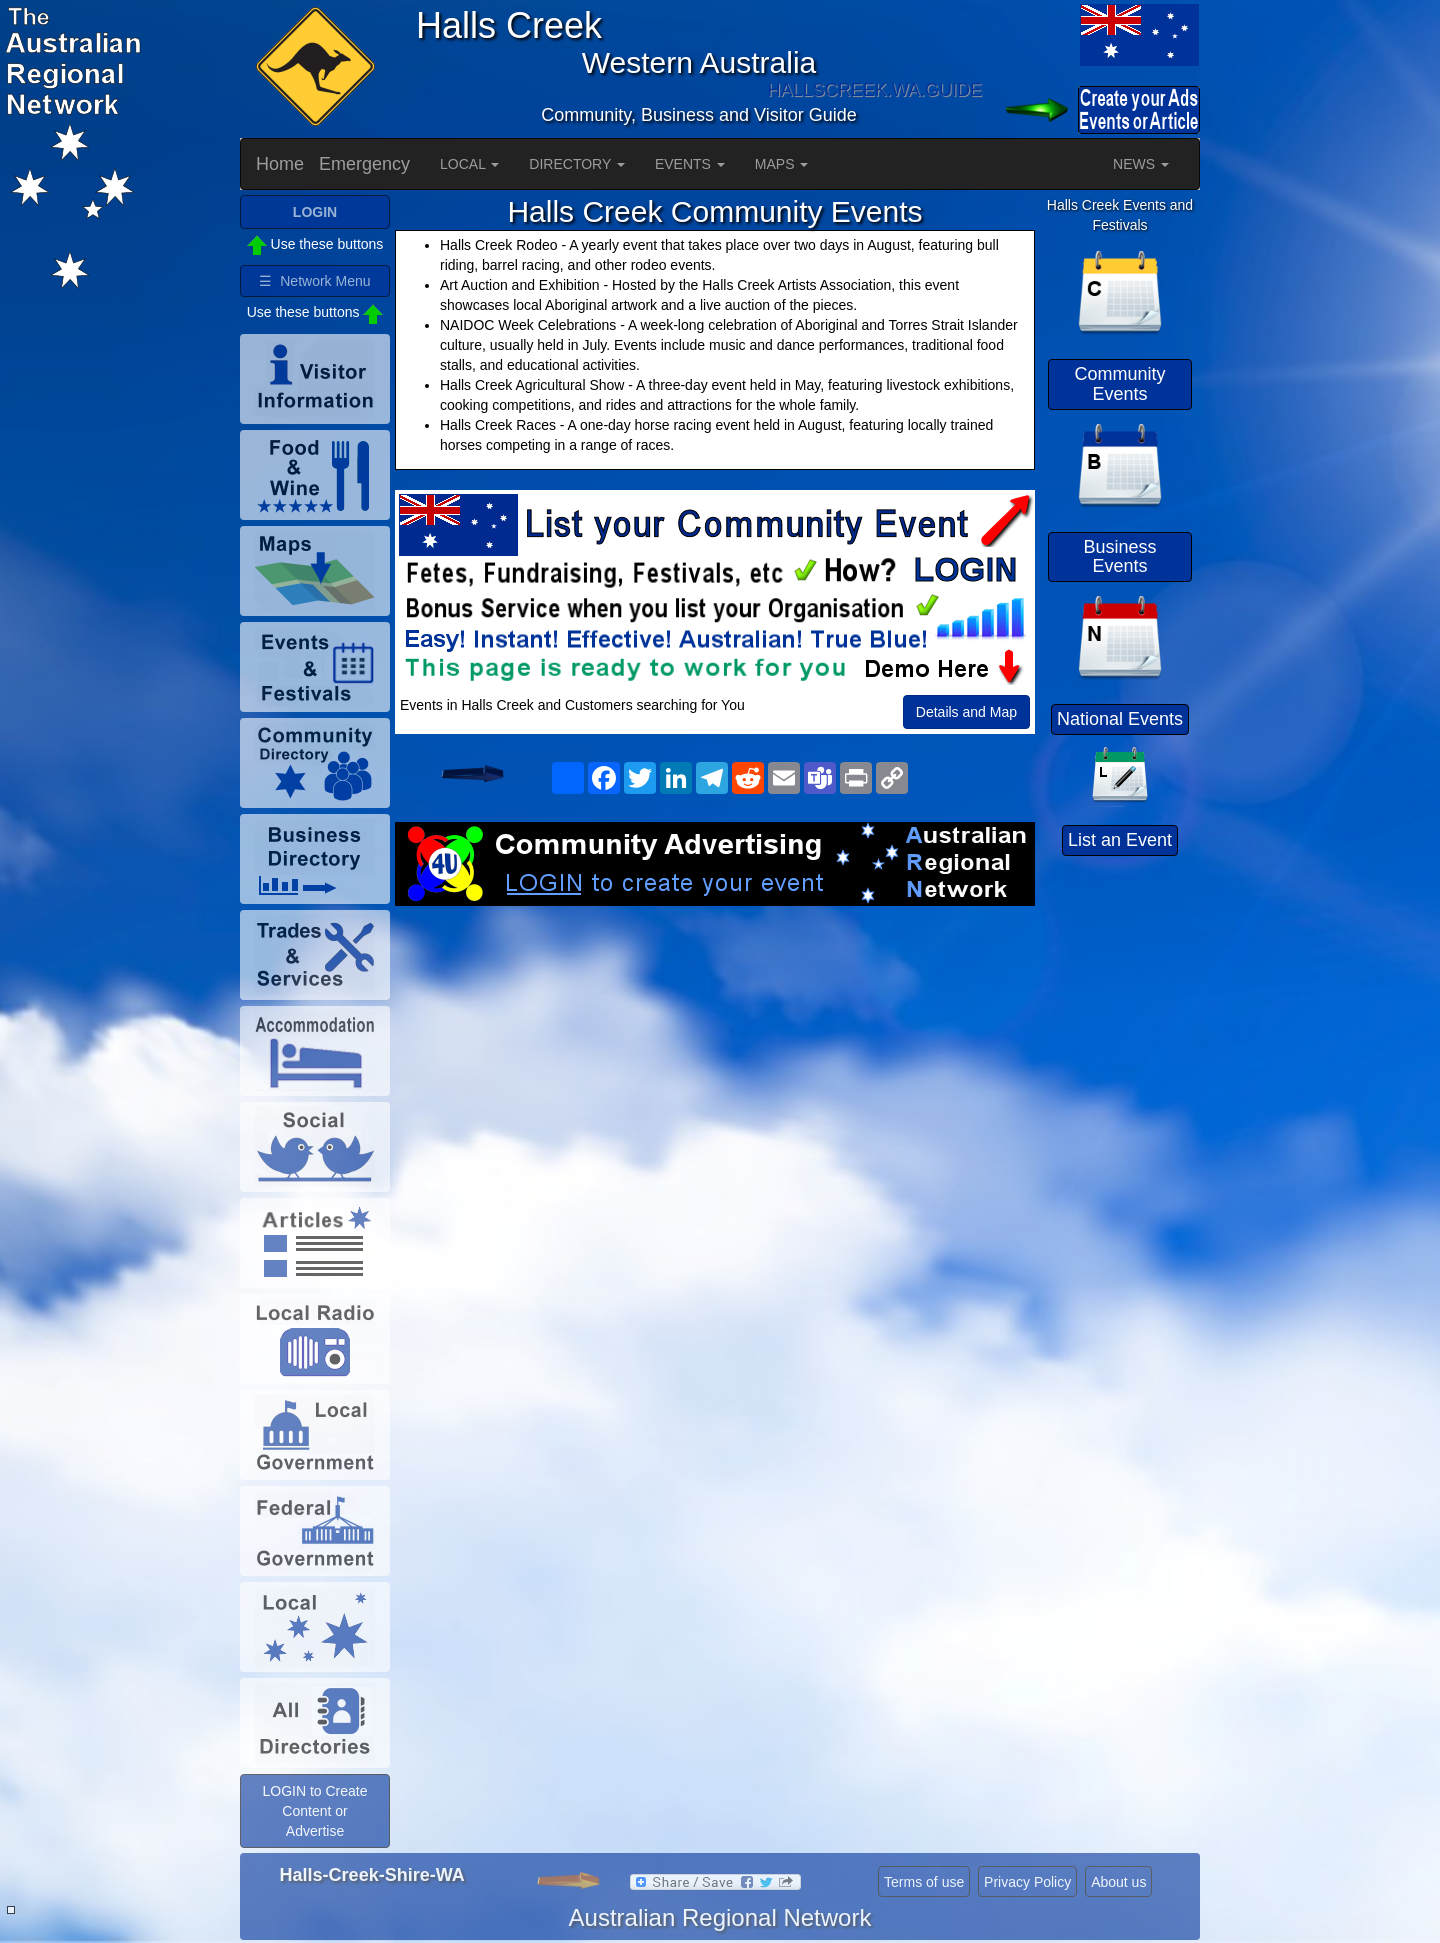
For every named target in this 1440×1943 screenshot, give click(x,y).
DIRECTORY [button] (577, 164)
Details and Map (966, 712)
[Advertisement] (715, 1066)
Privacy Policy (1027, 1882)
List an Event (1120, 840)
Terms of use (924, 1882)
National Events (1120, 719)
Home (280, 164)
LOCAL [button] (469, 164)
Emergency (364, 164)
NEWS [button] (1141, 164)
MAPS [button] (782, 164)
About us (1118, 1882)
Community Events (1119, 384)
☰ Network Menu (314, 281)
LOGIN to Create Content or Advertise (314, 1811)
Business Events (1119, 557)
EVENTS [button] (690, 164)
